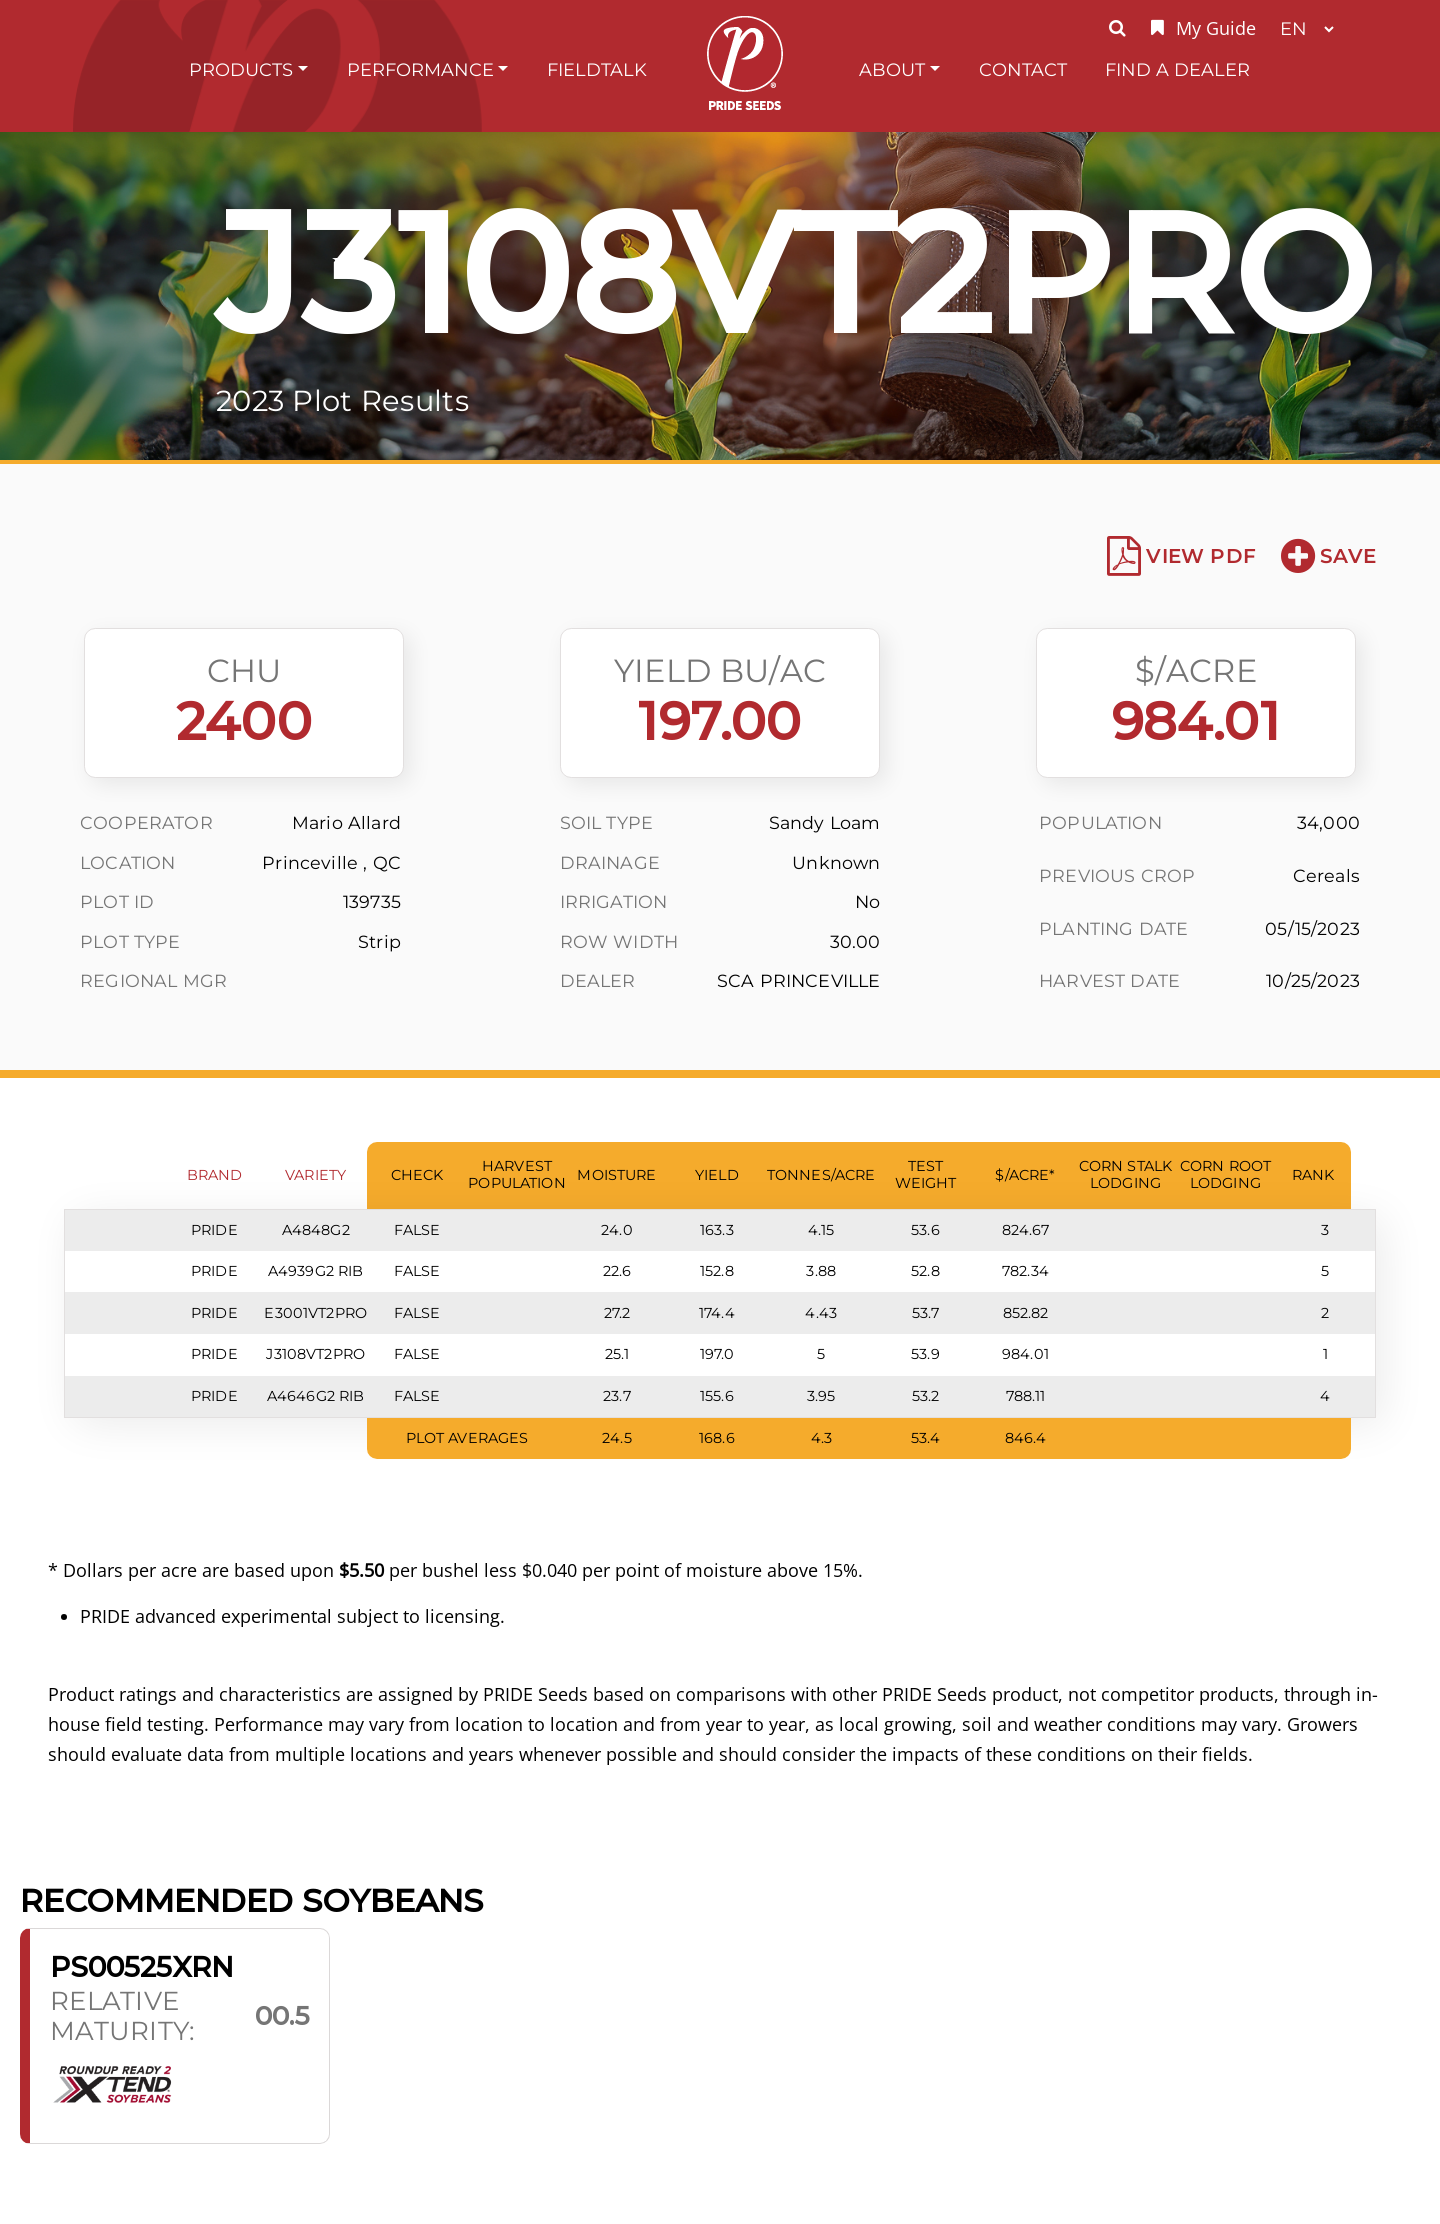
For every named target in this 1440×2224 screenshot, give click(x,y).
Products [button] (241, 69)
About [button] (892, 69)
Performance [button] (420, 69)
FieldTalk (597, 69)
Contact (1023, 69)
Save (1328, 556)
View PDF (1181, 556)
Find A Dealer (1177, 69)
